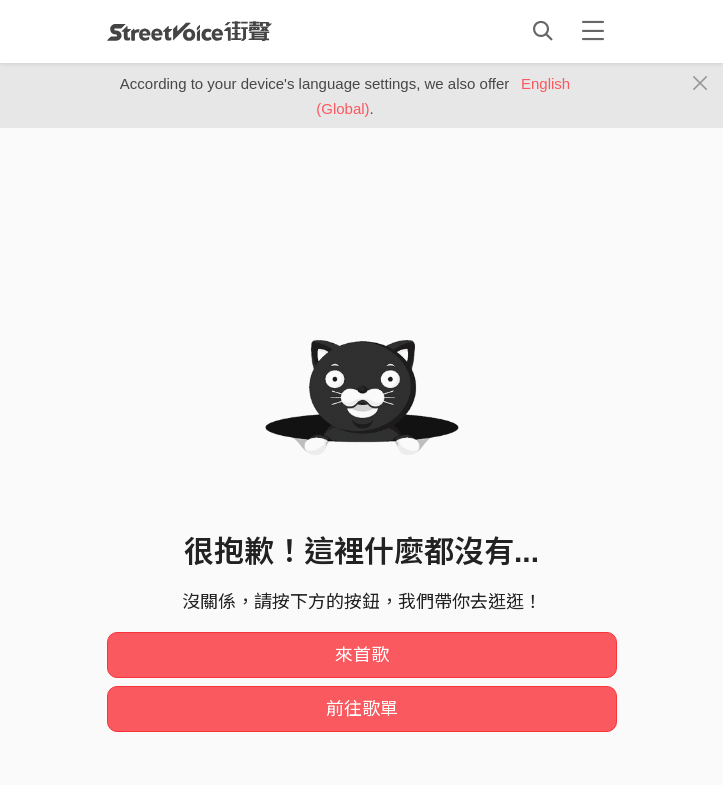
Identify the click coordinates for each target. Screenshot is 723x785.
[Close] (700, 84)
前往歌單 (362, 709)
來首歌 (362, 655)
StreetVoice (189, 31)
